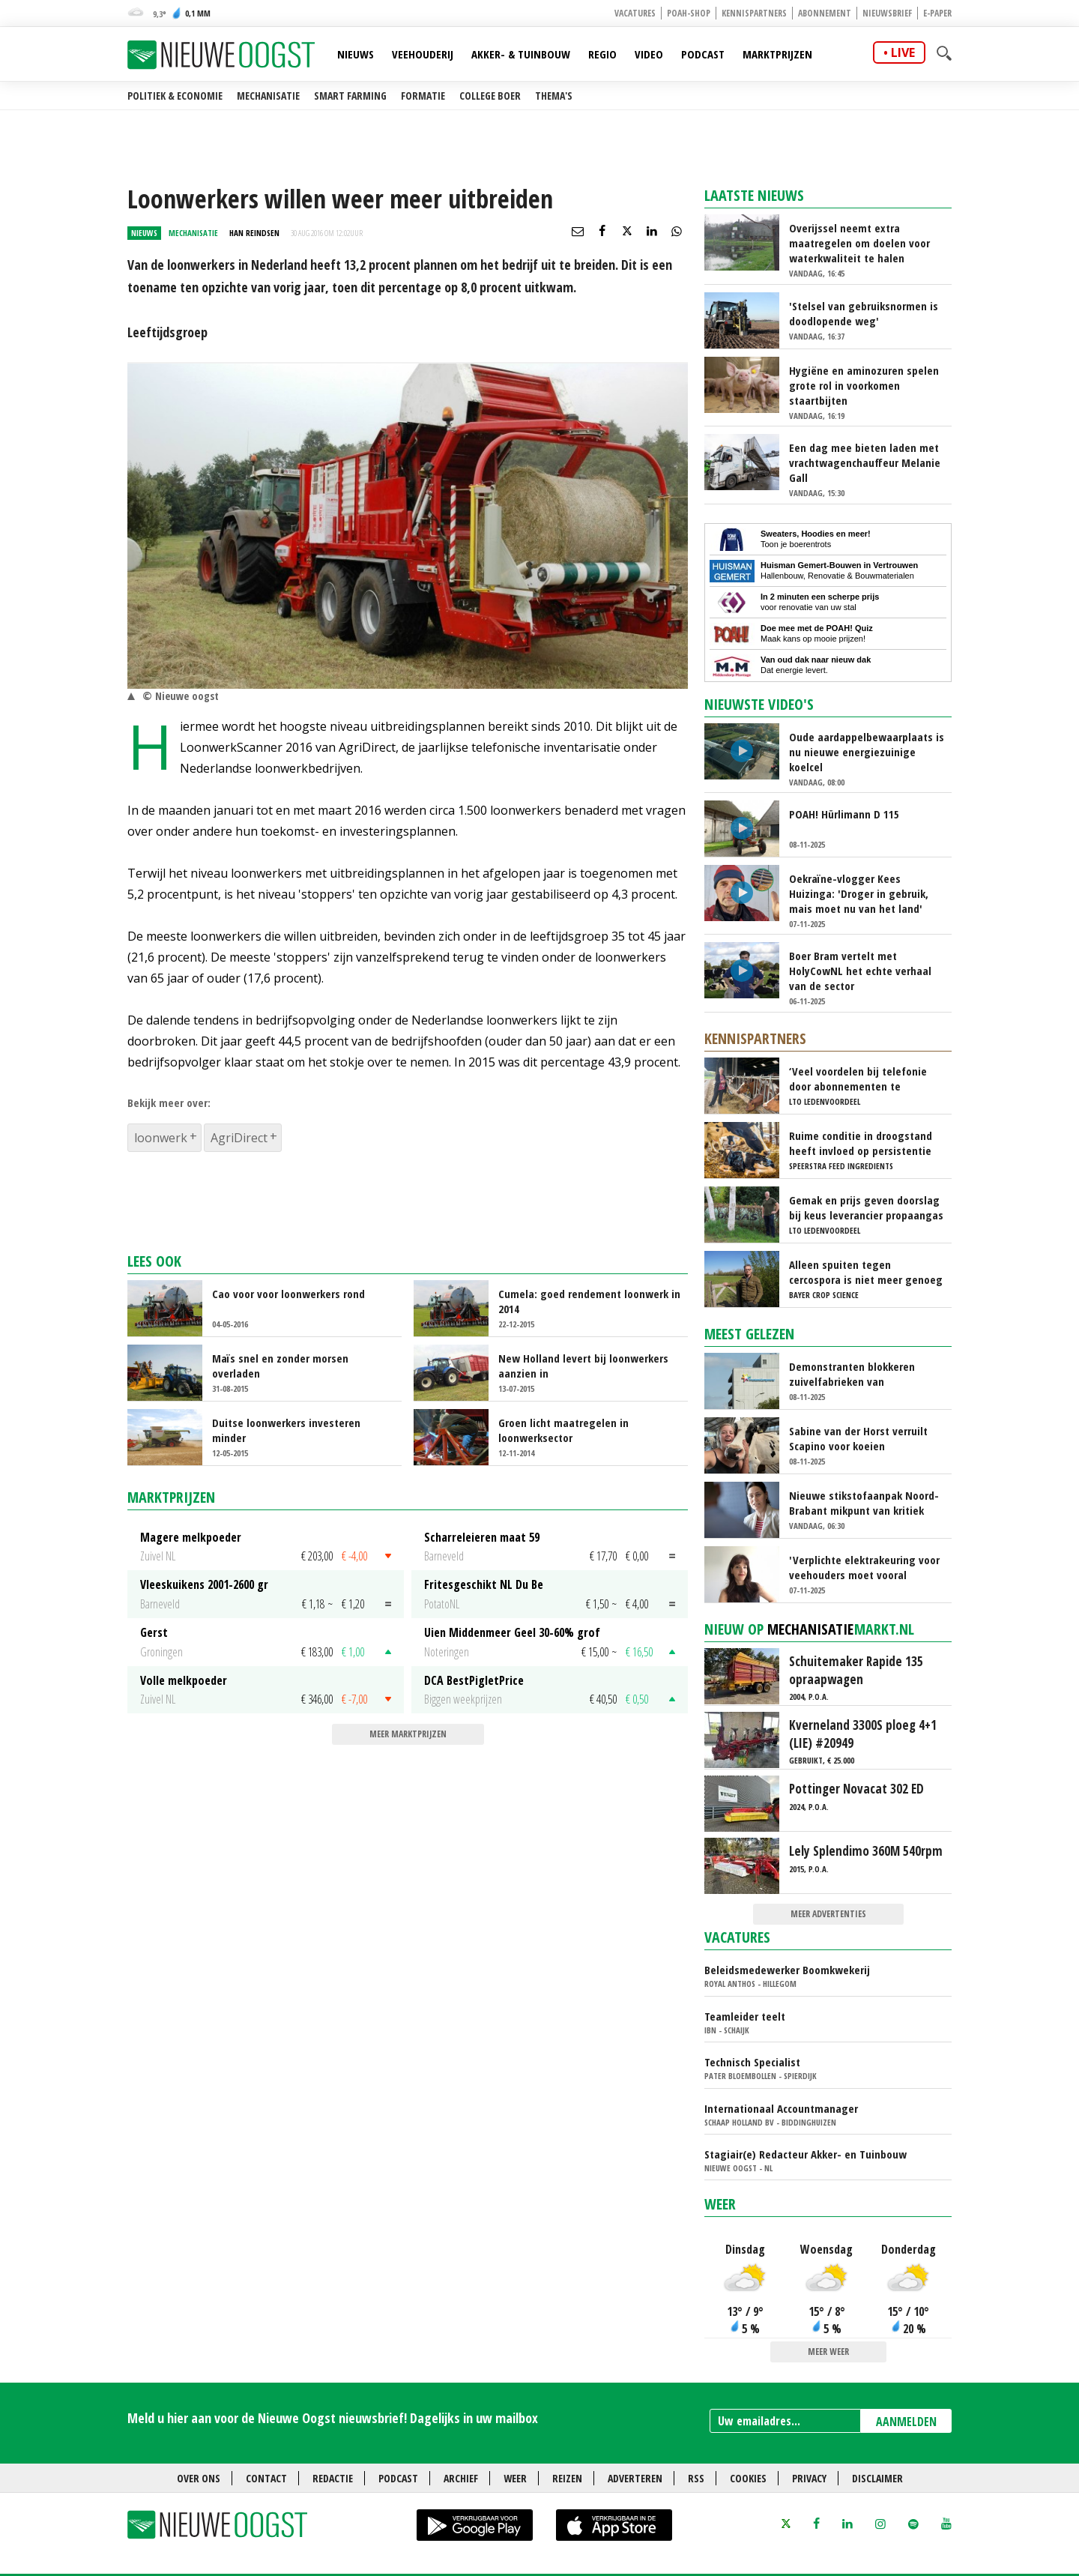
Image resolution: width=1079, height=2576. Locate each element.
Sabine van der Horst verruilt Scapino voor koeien (858, 1438)
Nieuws (355, 53)
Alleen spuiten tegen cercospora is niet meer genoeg (866, 1272)
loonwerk (160, 1137)
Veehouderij (422, 53)
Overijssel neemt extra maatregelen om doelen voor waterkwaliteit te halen (859, 242)
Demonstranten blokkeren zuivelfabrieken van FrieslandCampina (852, 1374)
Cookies (748, 2478)
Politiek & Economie (175, 95)
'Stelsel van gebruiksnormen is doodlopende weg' (863, 313)
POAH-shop (688, 13)
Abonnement (824, 13)
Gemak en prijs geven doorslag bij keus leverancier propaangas (866, 1207)
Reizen (567, 2478)
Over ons (198, 2478)
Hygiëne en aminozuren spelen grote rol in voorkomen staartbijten (864, 385)
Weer (720, 2204)
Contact (266, 2478)
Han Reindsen (254, 232)
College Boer (490, 95)
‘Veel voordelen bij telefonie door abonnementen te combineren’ (858, 1079)
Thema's (553, 95)
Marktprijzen (777, 53)
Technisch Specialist (752, 2061)
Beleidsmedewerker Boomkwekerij (787, 1969)
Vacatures (635, 13)
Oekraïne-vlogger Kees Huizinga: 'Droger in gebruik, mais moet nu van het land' (858, 893)
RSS (696, 2478)
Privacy (809, 2478)
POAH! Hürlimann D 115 (844, 813)
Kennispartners (754, 13)
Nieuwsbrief (887, 13)
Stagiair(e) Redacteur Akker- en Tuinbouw (805, 2154)
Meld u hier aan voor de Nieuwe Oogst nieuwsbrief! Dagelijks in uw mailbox (332, 2418)
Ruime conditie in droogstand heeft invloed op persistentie (860, 1143)
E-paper (937, 13)
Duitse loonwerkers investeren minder (286, 1430)
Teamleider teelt (744, 2016)
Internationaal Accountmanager (781, 2108)
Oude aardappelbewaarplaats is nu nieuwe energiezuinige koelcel (866, 751)
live (903, 52)
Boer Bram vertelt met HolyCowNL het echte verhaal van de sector (860, 970)
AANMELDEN (906, 2421)
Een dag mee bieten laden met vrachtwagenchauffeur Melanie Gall (864, 462)
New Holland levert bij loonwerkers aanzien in (583, 1366)
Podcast (703, 53)
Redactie (332, 2478)
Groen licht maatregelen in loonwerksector (563, 1430)
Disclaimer (877, 2478)
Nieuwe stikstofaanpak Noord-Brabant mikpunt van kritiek (864, 1503)
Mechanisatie (268, 95)
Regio (602, 53)
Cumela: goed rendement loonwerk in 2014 (589, 1301)
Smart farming (350, 95)
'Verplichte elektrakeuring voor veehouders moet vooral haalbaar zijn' (864, 1567)
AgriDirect (239, 1137)
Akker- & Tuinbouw (520, 53)
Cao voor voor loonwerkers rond (288, 1293)
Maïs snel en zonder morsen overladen (280, 1366)
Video (649, 53)
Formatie (423, 95)
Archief (461, 2478)
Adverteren (635, 2478)
